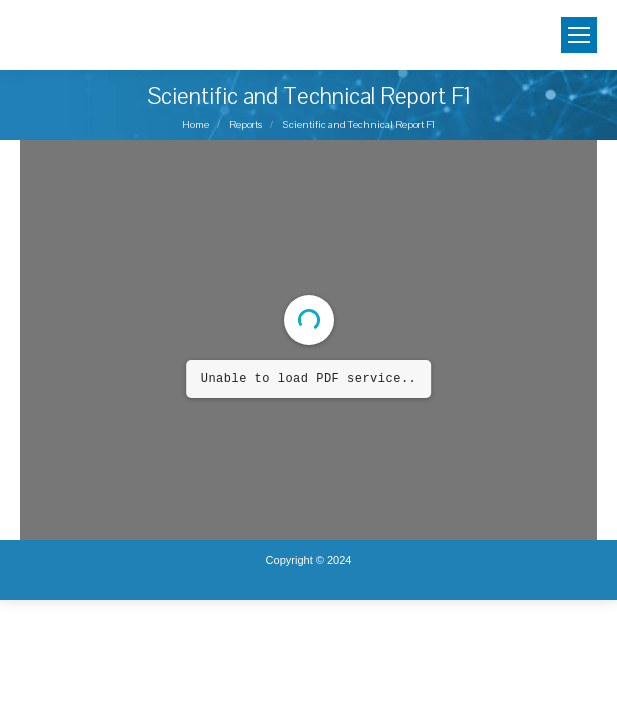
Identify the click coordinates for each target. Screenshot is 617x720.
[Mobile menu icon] (579, 35)
